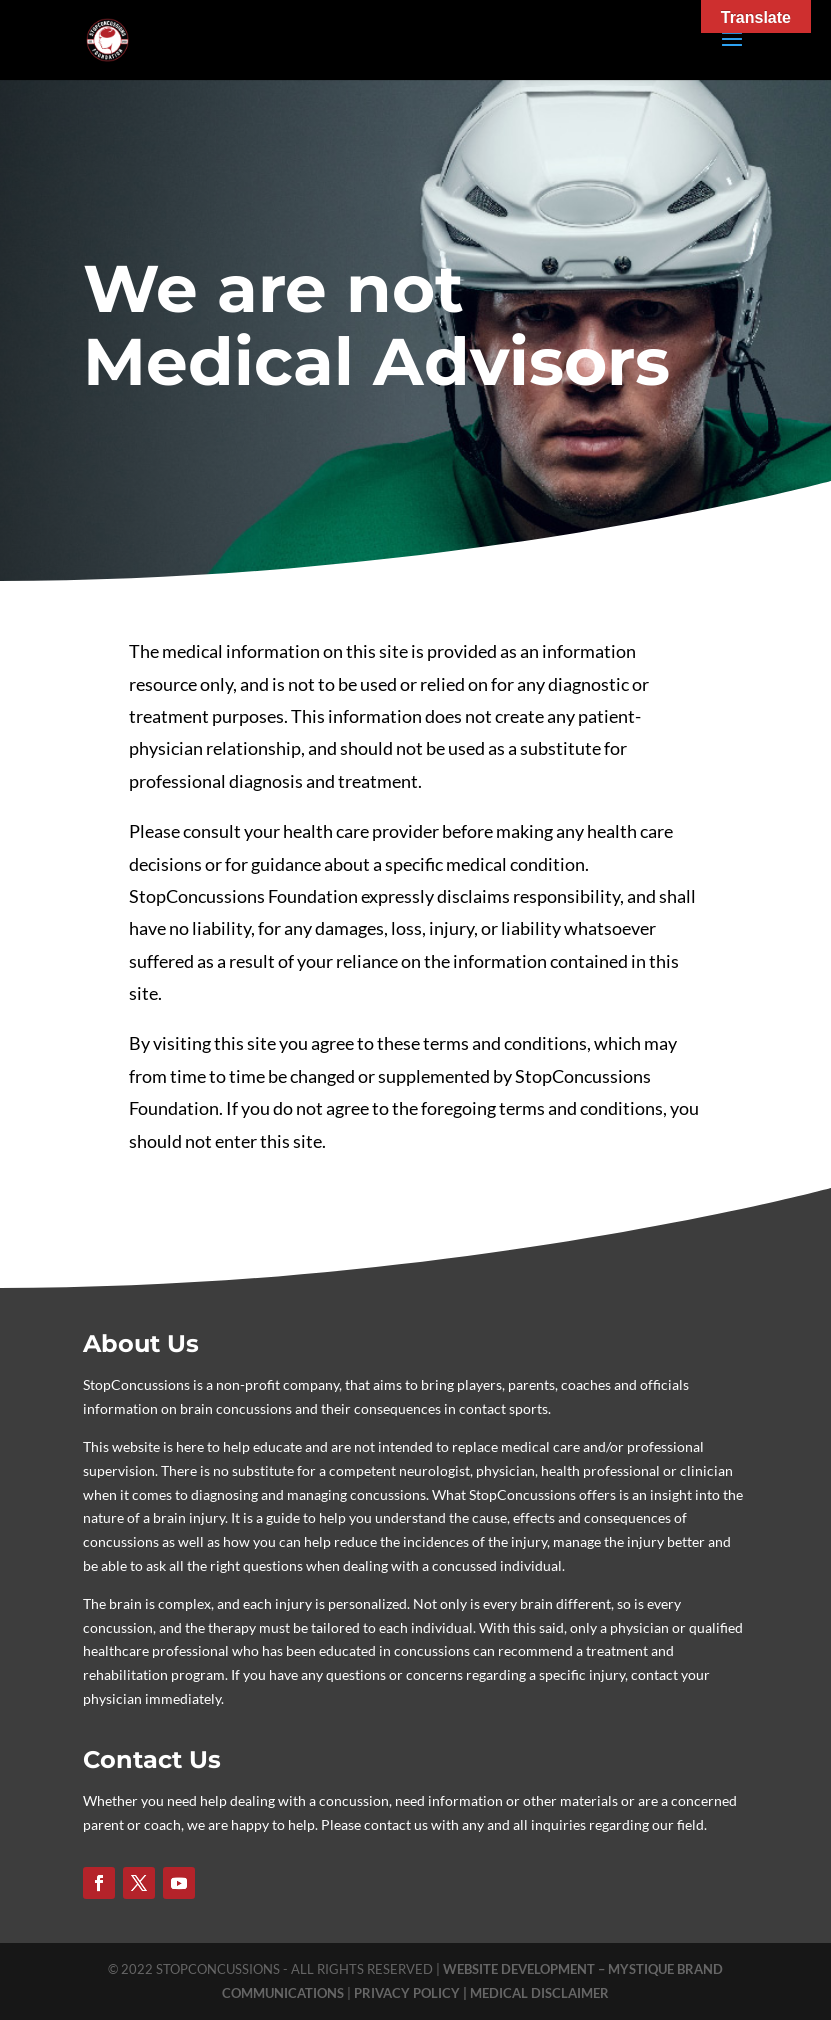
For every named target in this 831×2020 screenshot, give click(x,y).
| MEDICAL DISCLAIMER (536, 1993)
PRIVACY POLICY (408, 1993)
